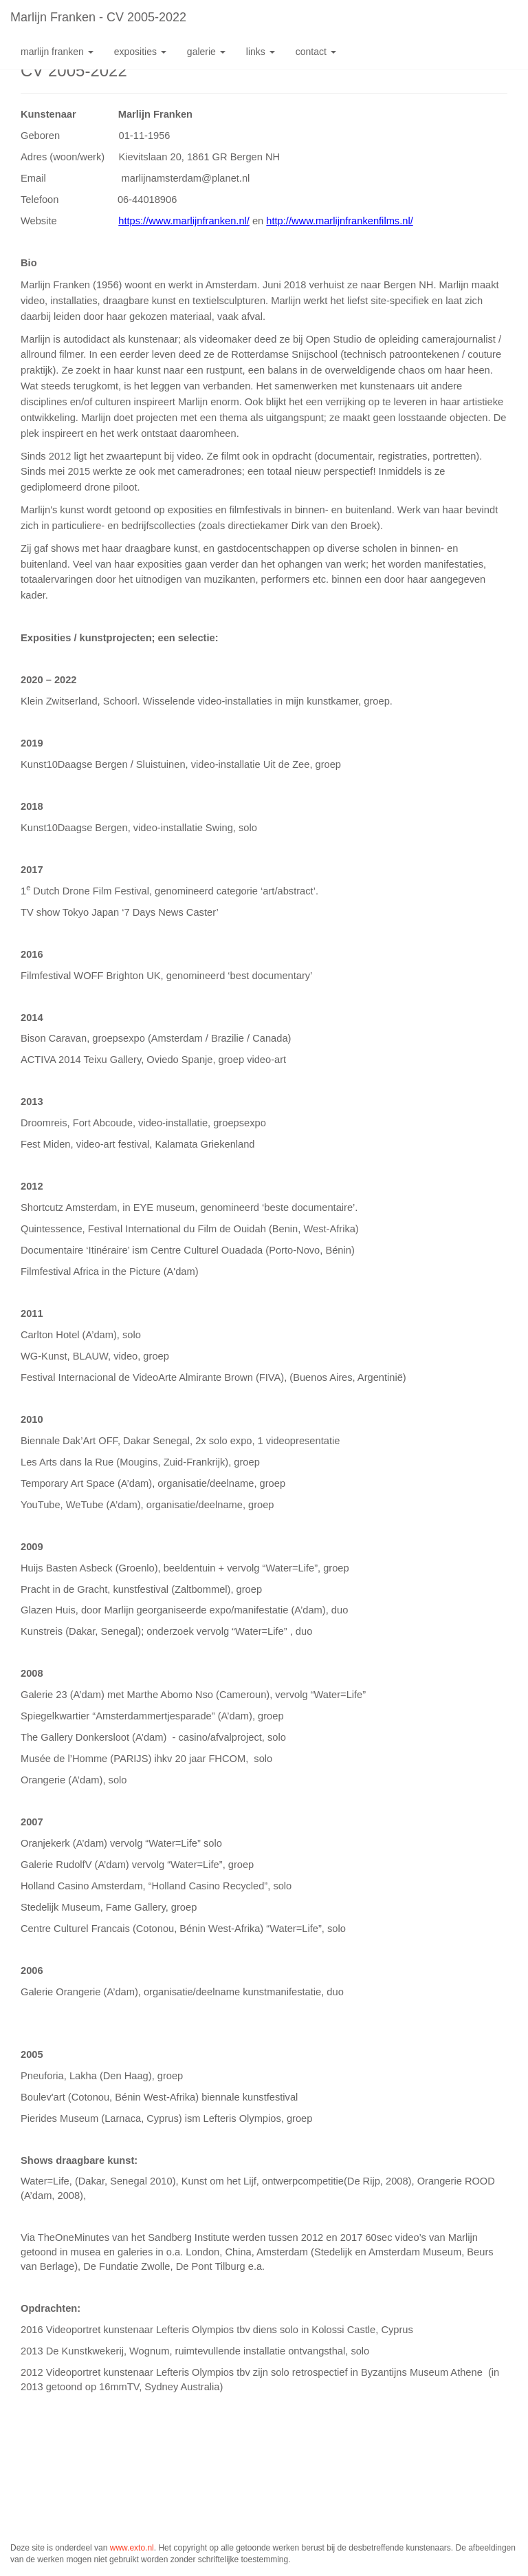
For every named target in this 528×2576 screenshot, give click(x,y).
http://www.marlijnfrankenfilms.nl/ (339, 220)
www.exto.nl (132, 2548)
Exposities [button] (140, 51)
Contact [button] (316, 51)
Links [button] (260, 51)
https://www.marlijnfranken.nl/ (184, 220)
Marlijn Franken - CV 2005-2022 (98, 17)
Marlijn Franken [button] (57, 51)
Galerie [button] (206, 51)
